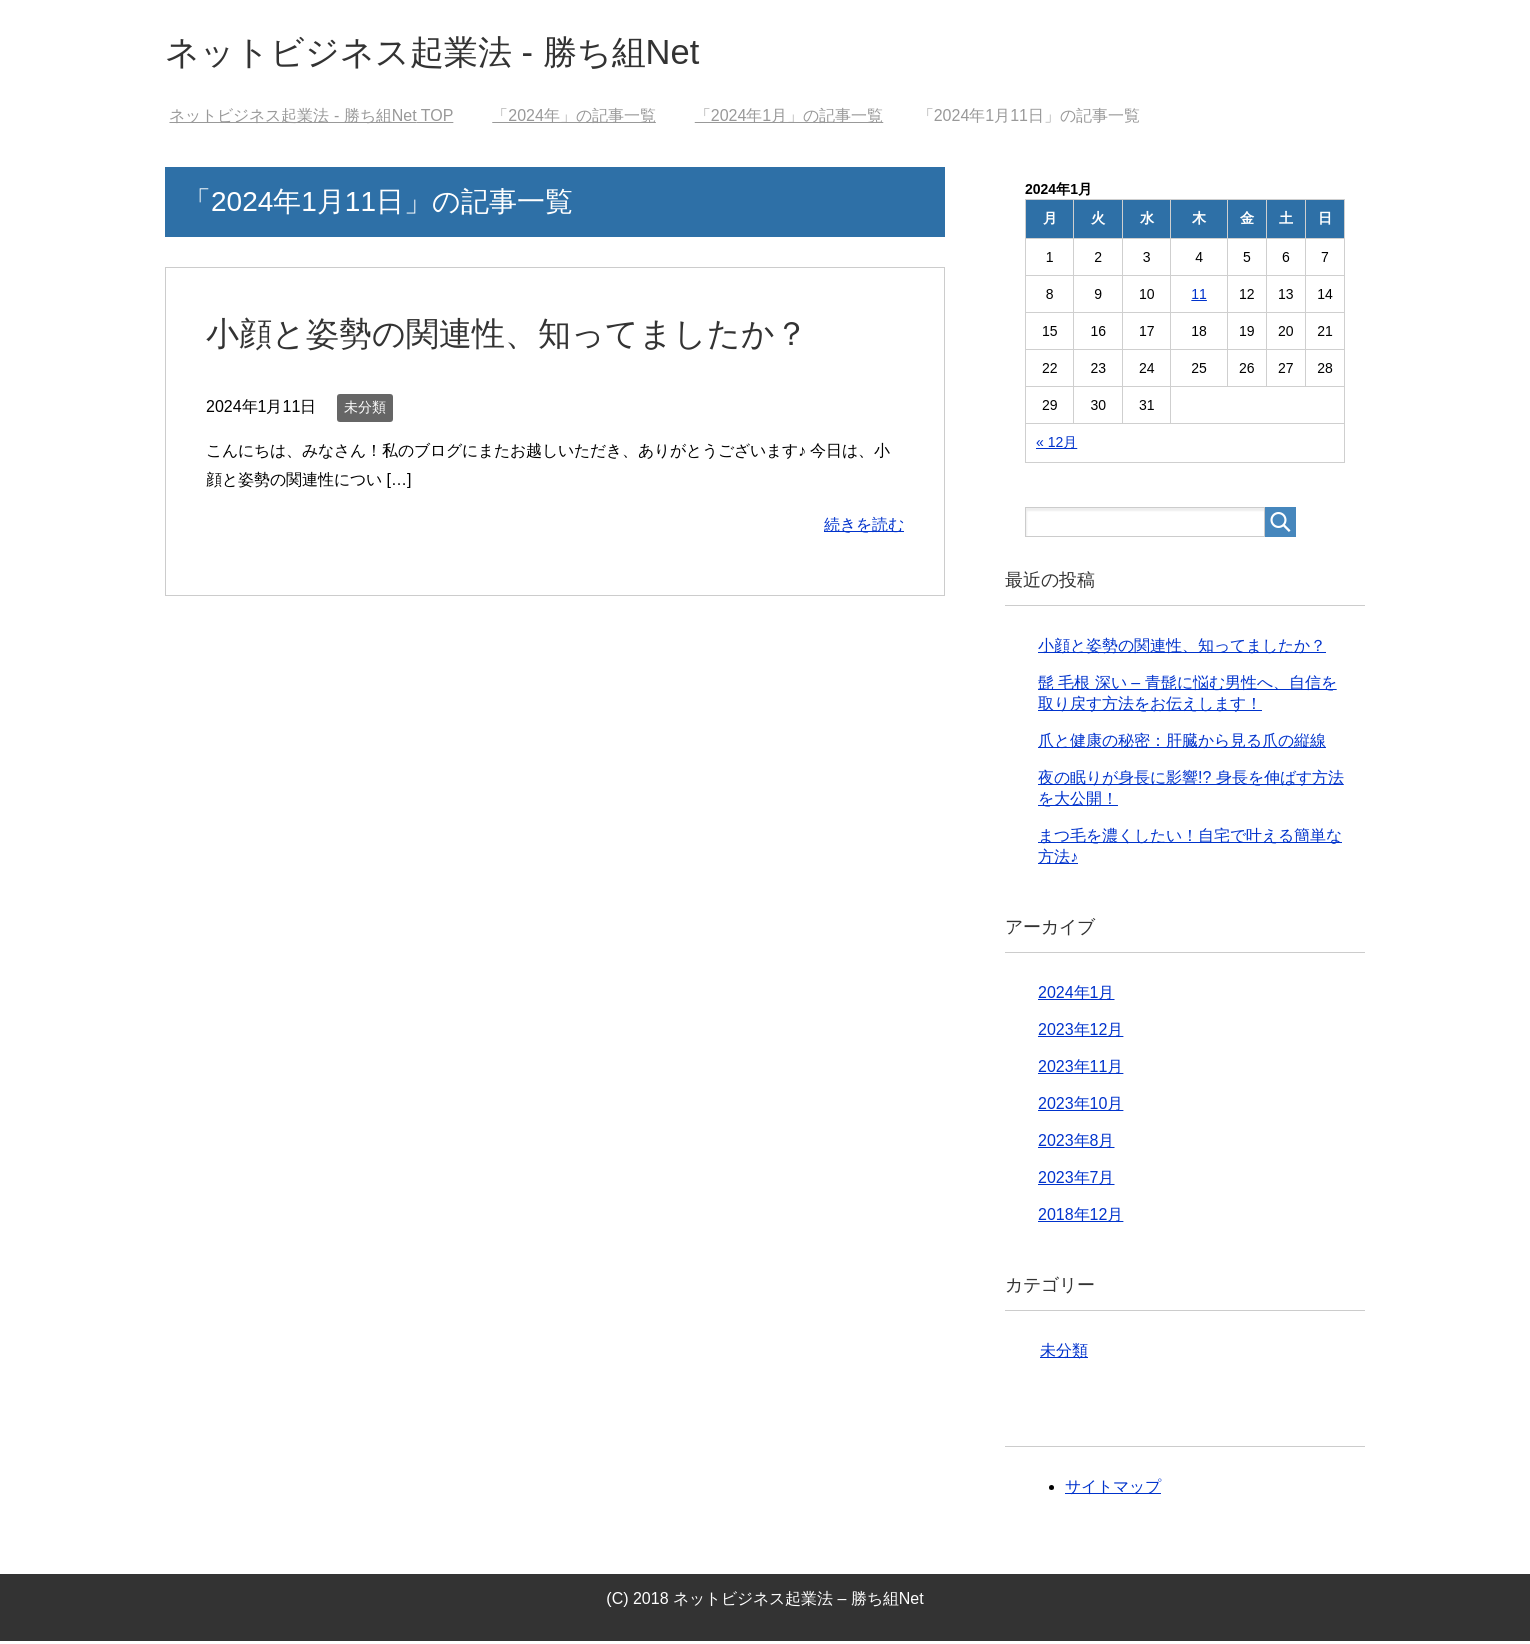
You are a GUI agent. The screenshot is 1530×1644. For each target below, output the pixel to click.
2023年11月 (1080, 1069)
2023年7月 (1076, 1180)
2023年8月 (1076, 1143)
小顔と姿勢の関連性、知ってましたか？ (516, 336)
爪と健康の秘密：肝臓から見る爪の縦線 (1182, 743)
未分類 (365, 410)
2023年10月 (1080, 1106)
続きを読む (864, 527)
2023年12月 (1080, 1032)
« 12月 (1056, 445)
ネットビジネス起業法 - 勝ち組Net (447, 53)
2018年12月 (1080, 1217)
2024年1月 (1076, 995)
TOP (311, 118)
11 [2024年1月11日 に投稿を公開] (1199, 297)
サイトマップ (1113, 1489)
